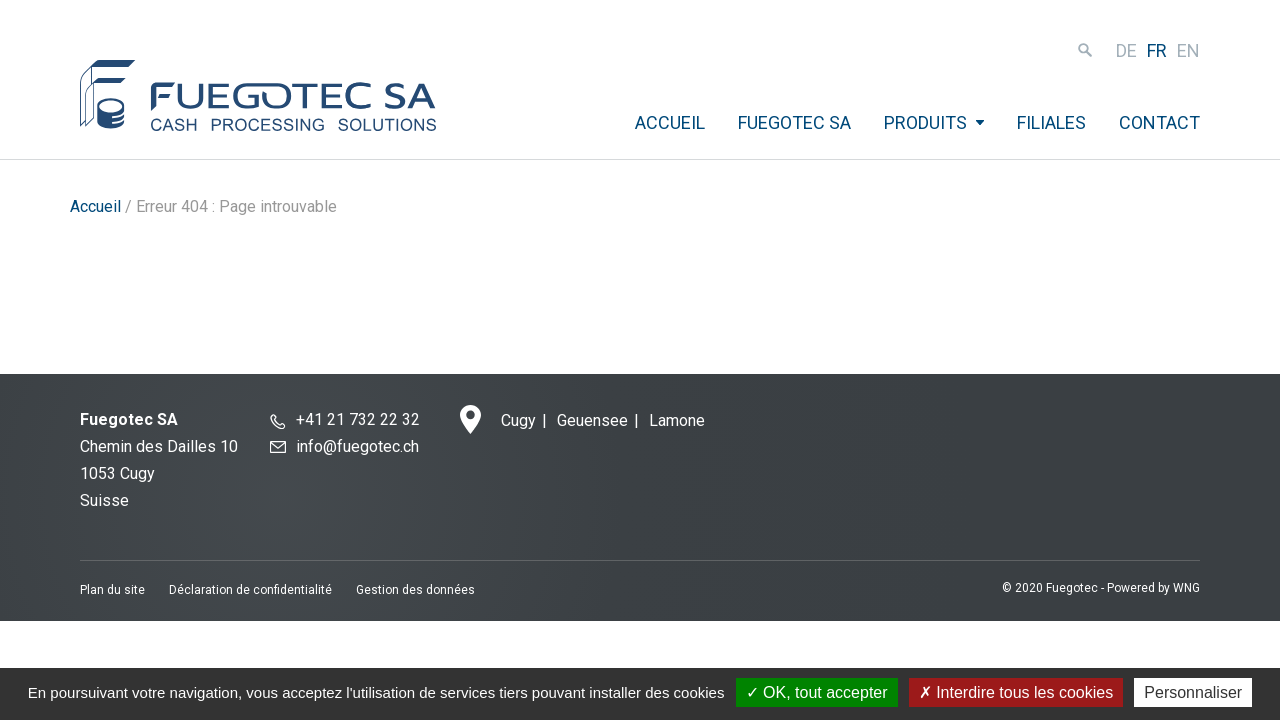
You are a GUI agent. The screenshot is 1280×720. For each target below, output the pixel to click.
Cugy (518, 420)
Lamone (677, 420)
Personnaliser (1193, 692)
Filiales (1051, 122)
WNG (1186, 588)
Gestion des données (415, 590)
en (1188, 50)
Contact (1159, 122)
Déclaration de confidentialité (250, 590)
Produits (925, 122)
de (1126, 50)
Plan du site (112, 590)
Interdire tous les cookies (1016, 692)
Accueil (670, 122)
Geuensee (592, 420)
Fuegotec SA (794, 122)
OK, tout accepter (817, 692)
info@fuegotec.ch (357, 446)
